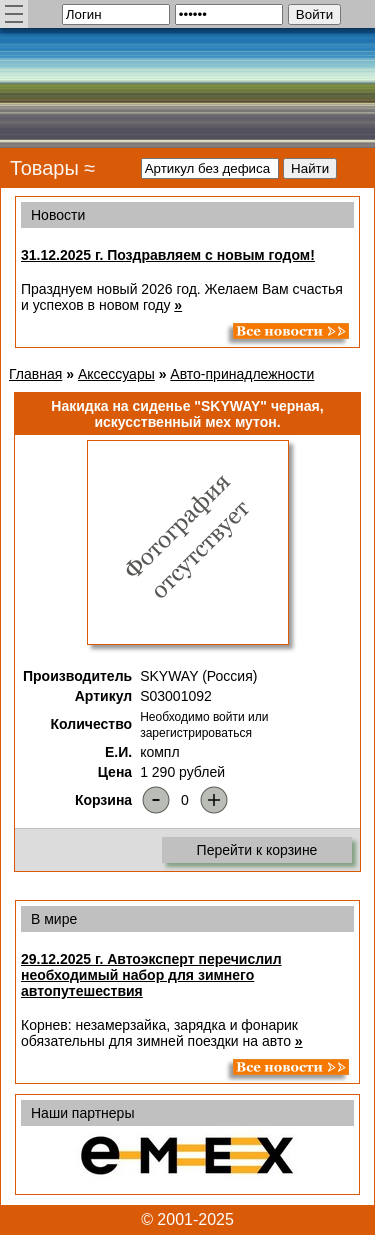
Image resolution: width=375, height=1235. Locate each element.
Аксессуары (116, 374)
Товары (44, 168)
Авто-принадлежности (242, 374)
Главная (35, 374)
